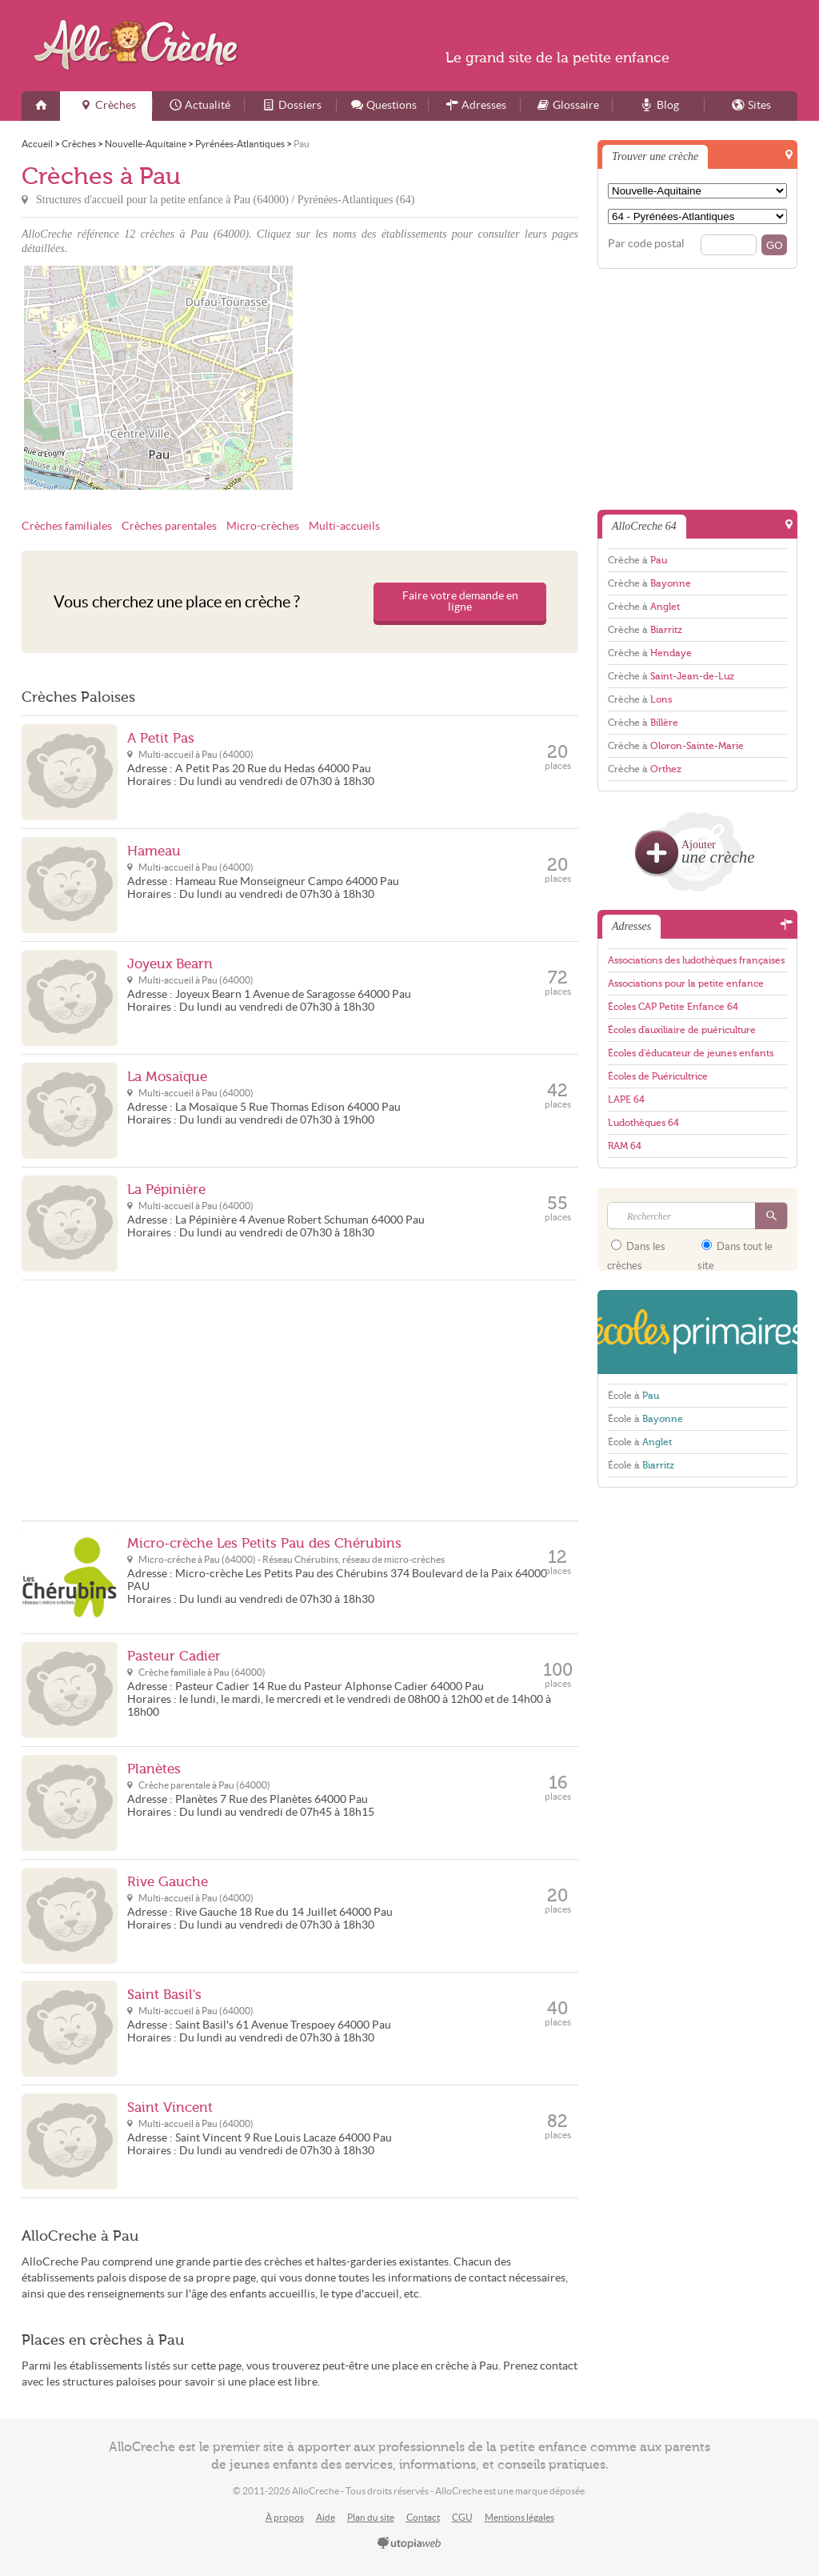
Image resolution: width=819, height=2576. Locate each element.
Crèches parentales (169, 526)
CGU (462, 2517)
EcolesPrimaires (697, 1332)
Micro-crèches (262, 526)
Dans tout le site (735, 1251)
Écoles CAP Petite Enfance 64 (673, 1006)
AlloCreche (140, 45)
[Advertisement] (441, 378)
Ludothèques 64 (643, 1122)
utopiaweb (409, 2544)
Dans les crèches (636, 1251)
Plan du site (370, 2517)
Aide (325, 2517)
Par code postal (646, 244)
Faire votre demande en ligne (460, 601)
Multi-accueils (344, 526)
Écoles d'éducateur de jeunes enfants (690, 1053)
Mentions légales (519, 2517)
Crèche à (637, 560)
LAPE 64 (626, 1099)
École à (633, 1395)
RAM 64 (624, 1146)
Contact (423, 2517)
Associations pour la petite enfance (686, 983)
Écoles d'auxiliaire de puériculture (682, 1030)
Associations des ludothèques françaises (696, 960)
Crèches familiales (67, 526)
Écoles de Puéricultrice (658, 1076)
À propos (285, 2517)
